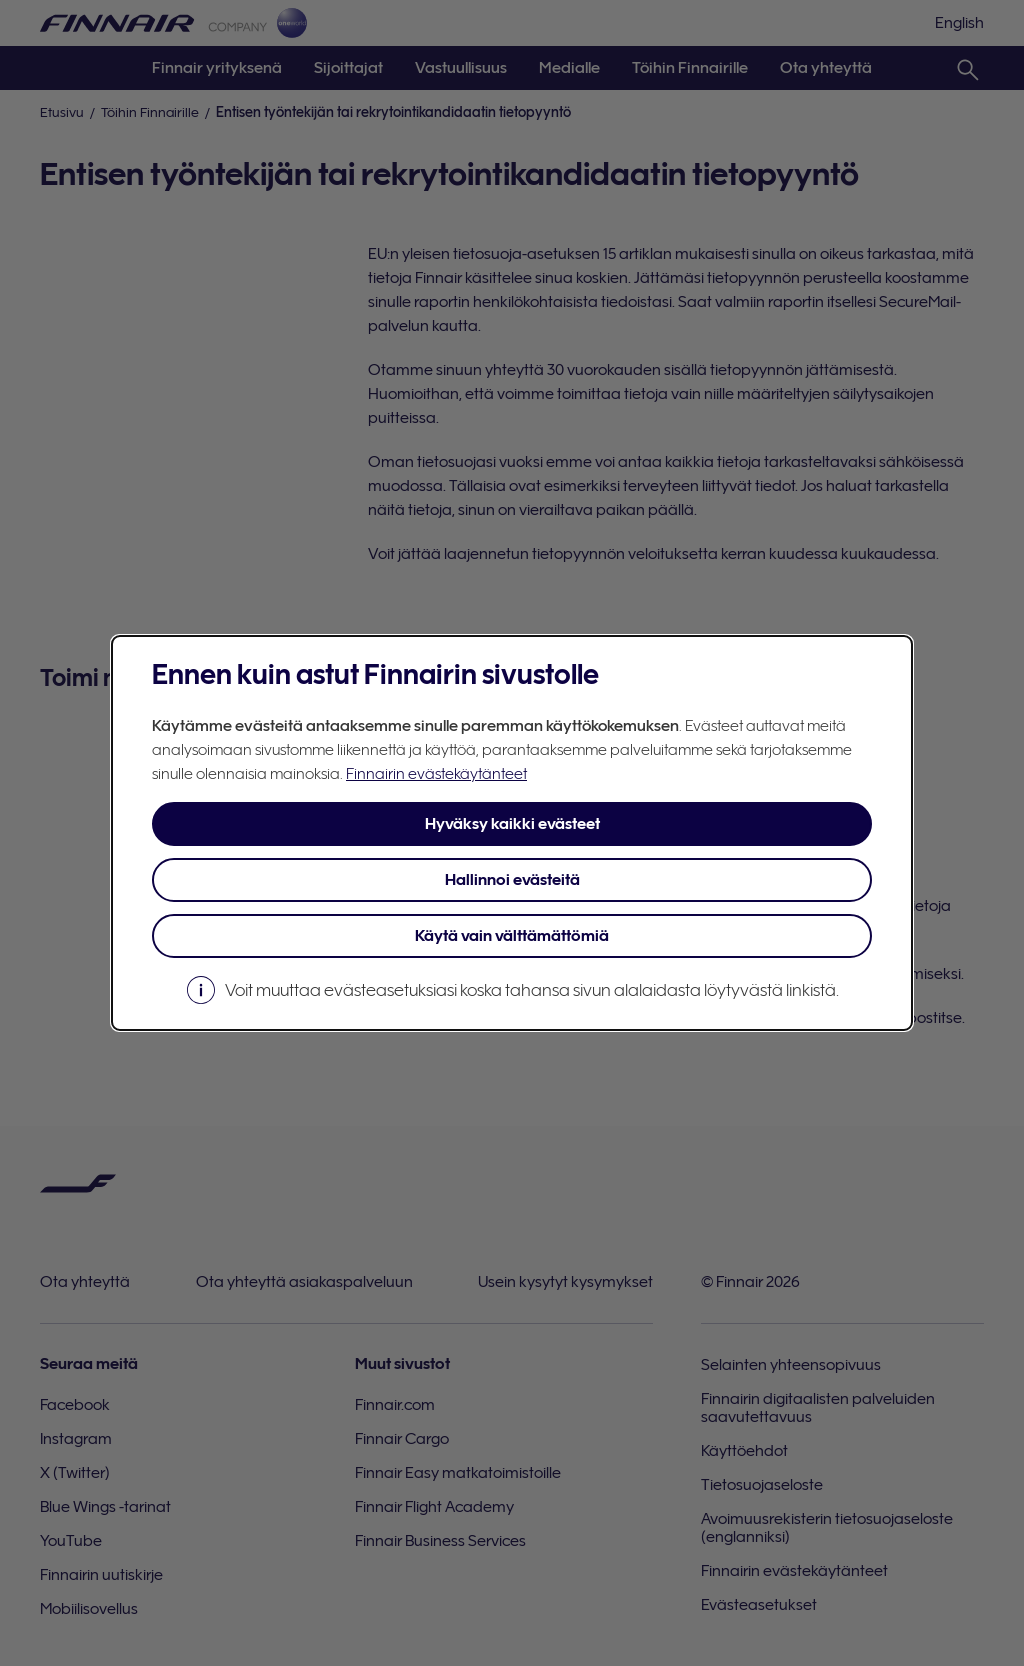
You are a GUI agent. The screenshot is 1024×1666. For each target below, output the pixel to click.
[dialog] (512, 833)
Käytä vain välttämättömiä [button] (512, 936)
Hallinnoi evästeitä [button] (512, 880)
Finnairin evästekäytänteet (436, 774)
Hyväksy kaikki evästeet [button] (512, 824)
